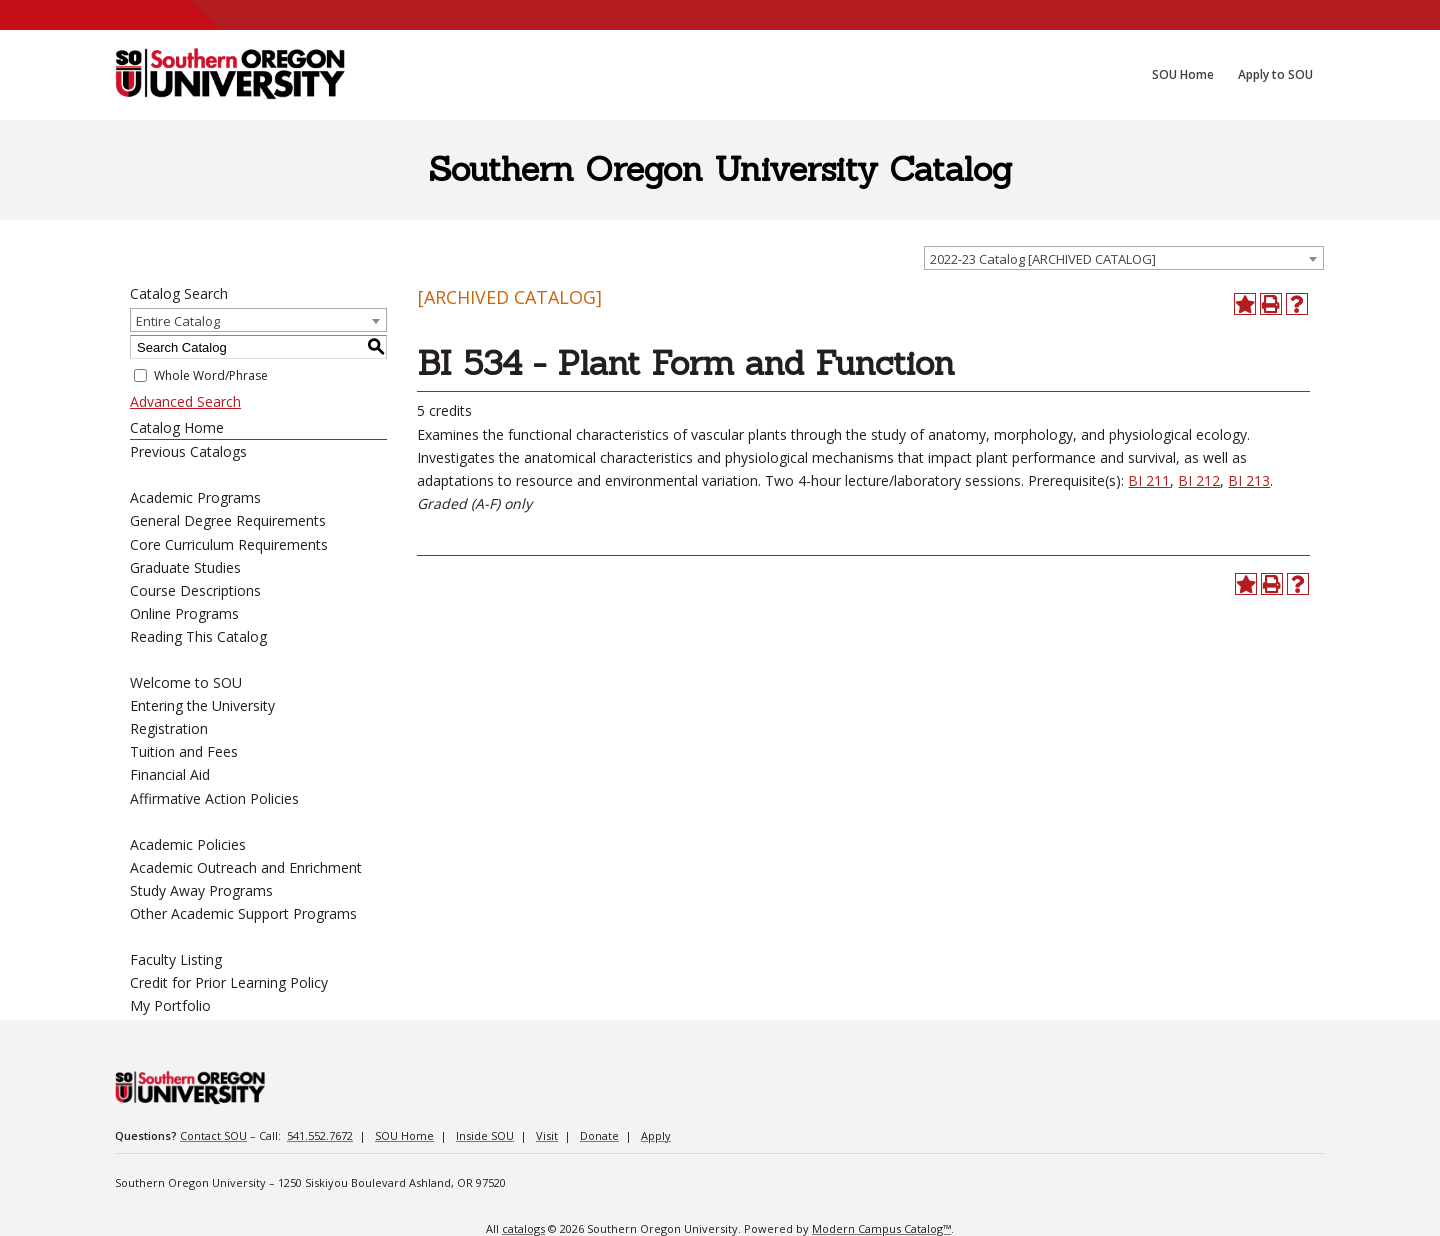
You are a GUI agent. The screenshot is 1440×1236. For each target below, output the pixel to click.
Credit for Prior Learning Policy (229, 982)
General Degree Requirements (228, 520)
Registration (169, 728)
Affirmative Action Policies (214, 798)
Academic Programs (195, 497)
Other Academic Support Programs (243, 913)
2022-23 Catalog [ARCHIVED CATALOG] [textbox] (1043, 259)
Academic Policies (188, 844)
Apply (656, 1135)
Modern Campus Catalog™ (881, 1228)
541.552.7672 (320, 1135)
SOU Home (404, 1135)
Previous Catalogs (188, 451)
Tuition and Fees (184, 751)
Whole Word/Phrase (211, 375)
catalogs (523, 1228)
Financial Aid (170, 774)
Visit (547, 1135)
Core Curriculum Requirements (229, 544)
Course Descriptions (195, 590)
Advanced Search (185, 401)
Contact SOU (213, 1135)
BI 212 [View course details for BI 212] (1199, 480)
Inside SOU (485, 1135)
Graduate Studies (185, 567)
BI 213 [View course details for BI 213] (1249, 480)
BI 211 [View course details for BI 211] (1149, 480)
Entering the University (202, 705)
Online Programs (184, 613)
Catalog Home (177, 427)
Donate (599, 1135)
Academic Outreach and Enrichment (246, 867)
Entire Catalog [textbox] (178, 321)
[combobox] (1124, 258)
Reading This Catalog (198, 636)
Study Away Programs (201, 890)
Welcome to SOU (186, 682)
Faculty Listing (176, 959)
